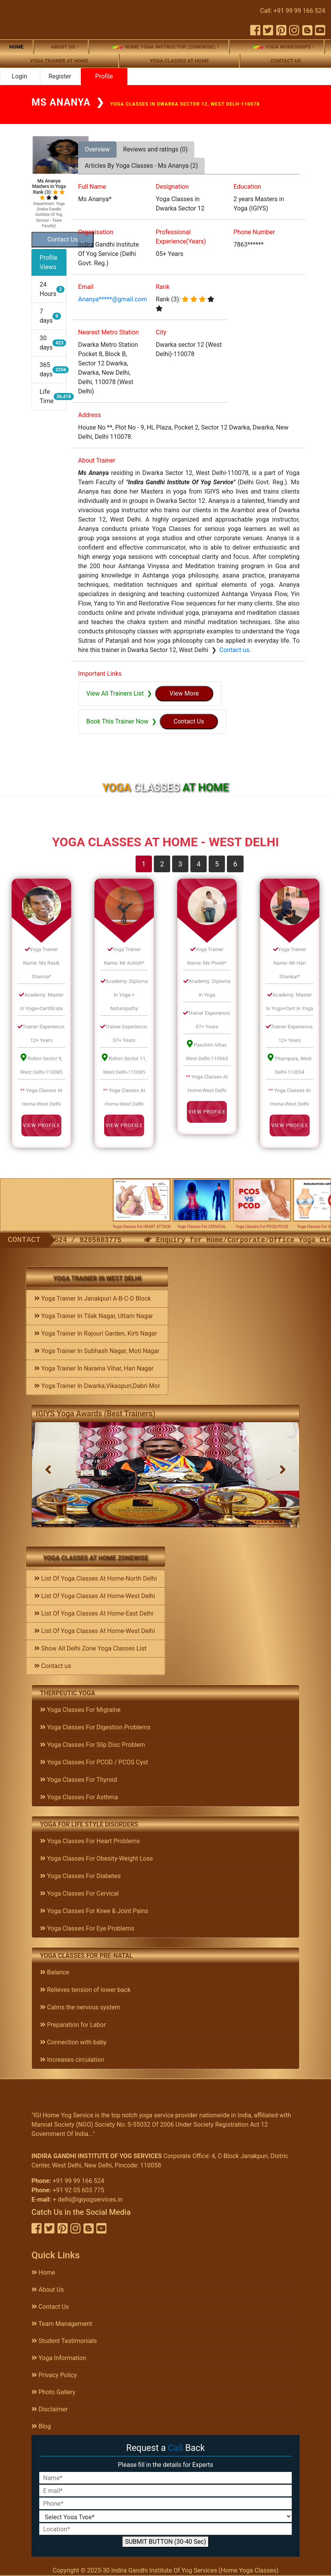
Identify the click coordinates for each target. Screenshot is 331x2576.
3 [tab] (180, 864)
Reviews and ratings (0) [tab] (155, 149)
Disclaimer (49, 2409)
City (161, 332)
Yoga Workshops (282, 47)
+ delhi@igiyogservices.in (88, 2199)
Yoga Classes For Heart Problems (90, 1841)
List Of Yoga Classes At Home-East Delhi (93, 1613)
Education (247, 186)
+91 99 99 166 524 (78, 2181)
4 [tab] (198, 864)
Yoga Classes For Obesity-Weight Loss (96, 1858)
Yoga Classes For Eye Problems (87, 1928)
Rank (163, 286)
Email (86, 286)
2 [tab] (162, 864)
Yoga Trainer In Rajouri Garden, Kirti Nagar (95, 1333)
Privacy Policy (54, 2375)
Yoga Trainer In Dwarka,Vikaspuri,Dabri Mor (97, 1386)
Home (16, 47)
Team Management (61, 2323)
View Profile (41, 1125)
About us (63, 47)
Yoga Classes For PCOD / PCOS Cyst (94, 1762)
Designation (172, 186)
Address (89, 415)
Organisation (95, 232)
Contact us (285, 61)
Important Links (100, 673)
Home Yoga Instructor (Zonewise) (163, 47)
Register (60, 76)
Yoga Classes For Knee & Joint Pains (94, 1911)
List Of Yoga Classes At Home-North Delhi (95, 1578)
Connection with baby (73, 2042)
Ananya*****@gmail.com (112, 299)
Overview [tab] (97, 149)
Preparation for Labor (73, 2024)
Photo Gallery (53, 2392)
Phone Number (254, 232)
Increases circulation (72, 2059)
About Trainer (96, 460)
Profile (104, 76)
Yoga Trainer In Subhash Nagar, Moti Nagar (97, 1351)
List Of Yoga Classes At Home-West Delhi (94, 1596)
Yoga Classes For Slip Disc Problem (92, 1744)
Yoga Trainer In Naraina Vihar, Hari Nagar (93, 1368)
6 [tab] (235, 864)
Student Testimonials (64, 2341)
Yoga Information (58, 2358)
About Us (47, 2289)
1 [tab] (144, 864)
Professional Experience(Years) (181, 236)
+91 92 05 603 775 (78, 2190)
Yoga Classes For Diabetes (80, 1876)
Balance (54, 1972)
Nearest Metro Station (108, 332)
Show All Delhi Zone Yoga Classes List (90, 1648)
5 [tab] (217, 864)
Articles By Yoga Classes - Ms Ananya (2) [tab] (141, 165)
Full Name (92, 186)
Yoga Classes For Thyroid (78, 1779)
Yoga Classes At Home (179, 61)
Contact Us (50, 2306)
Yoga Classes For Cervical (79, 1893)
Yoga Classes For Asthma (79, 1797)
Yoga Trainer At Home (59, 61)
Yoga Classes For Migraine (80, 1709)
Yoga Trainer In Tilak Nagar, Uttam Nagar (93, 1316)
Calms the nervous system (80, 2007)
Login (19, 76)
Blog (41, 2426)
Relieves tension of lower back (85, 1989)
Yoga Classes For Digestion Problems (95, 1727)
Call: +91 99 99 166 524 (292, 10)
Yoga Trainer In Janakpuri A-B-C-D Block (92, 1298)
